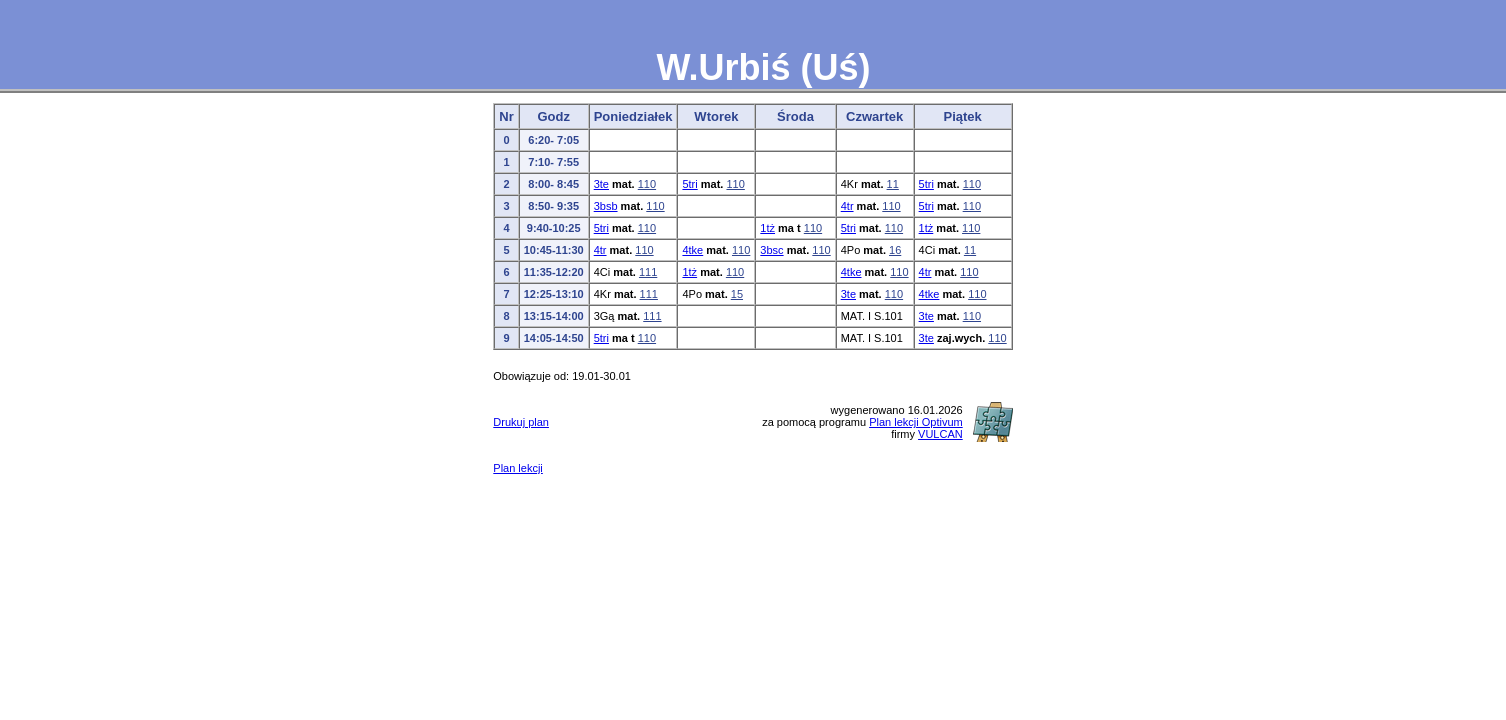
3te (601, 184)
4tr (847, 206)
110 (647, 184)
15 (737, 294)
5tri (689, 184)
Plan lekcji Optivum (916, 422)
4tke (692, 250)
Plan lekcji (518, 468)
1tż (767, 228)
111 (648, 272)
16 (895, 250)
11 (893, 184)
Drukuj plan (521, 422)
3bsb (606, 206)
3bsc (771, 250)
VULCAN (940, 434)
